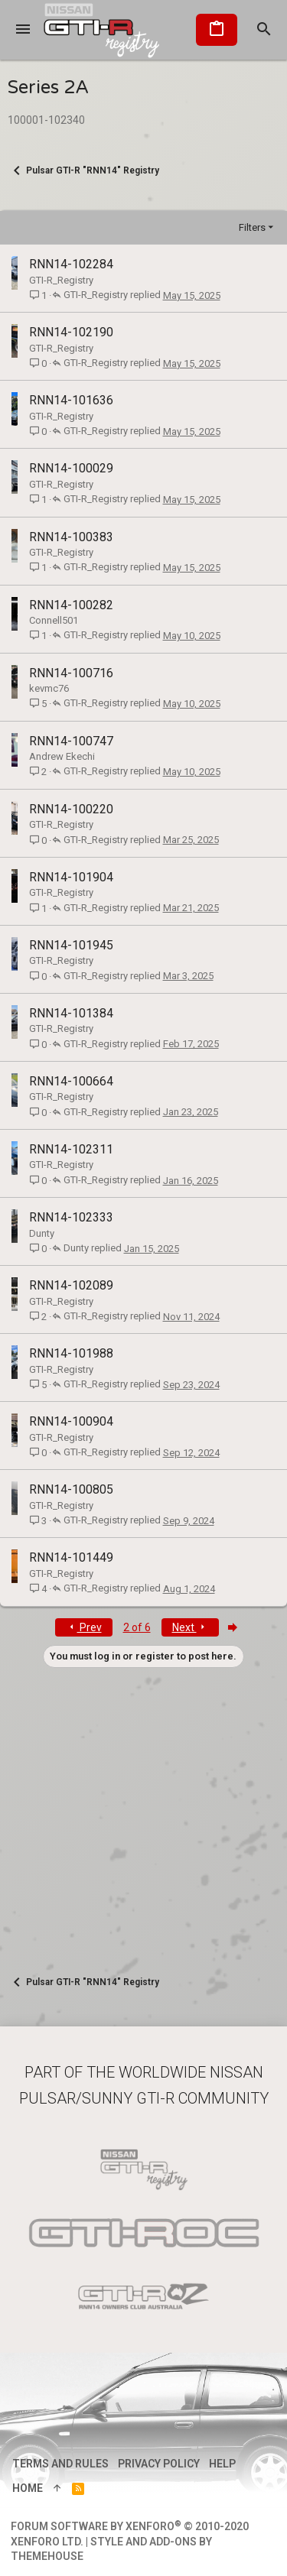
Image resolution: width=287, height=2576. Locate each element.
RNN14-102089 (71, 1285)
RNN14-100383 (71, 537)
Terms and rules (60, 2464)
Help (222, 2464)
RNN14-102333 (71, 1217)
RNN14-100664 (71, 1081)
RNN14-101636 (71, 400)
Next (190, 1627)
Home (27, 2488)
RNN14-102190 (71, 332)
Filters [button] (252, 227)
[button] (23, 30)
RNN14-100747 (71, 741)
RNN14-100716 (71, 673)
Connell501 (53, 620)
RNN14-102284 (71, 264)
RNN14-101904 (71, 877)
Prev (84, 1627)
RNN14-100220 (71, 809)
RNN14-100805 (71, 1489)
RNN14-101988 (71, 1353)
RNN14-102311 (71, 1149)
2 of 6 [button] (137, 1627)
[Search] (264, 30)
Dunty (41, 1233)
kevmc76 (49, 688)
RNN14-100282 (71, 605)
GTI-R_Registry (61, 280)
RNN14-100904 (71, 1421)
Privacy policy (159, 2464)
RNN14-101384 (71, 1013)
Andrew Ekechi (62, 756)
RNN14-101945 (71, 945)
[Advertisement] (143, 1811)
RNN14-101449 (71, 1557)
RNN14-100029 (71, 468)
